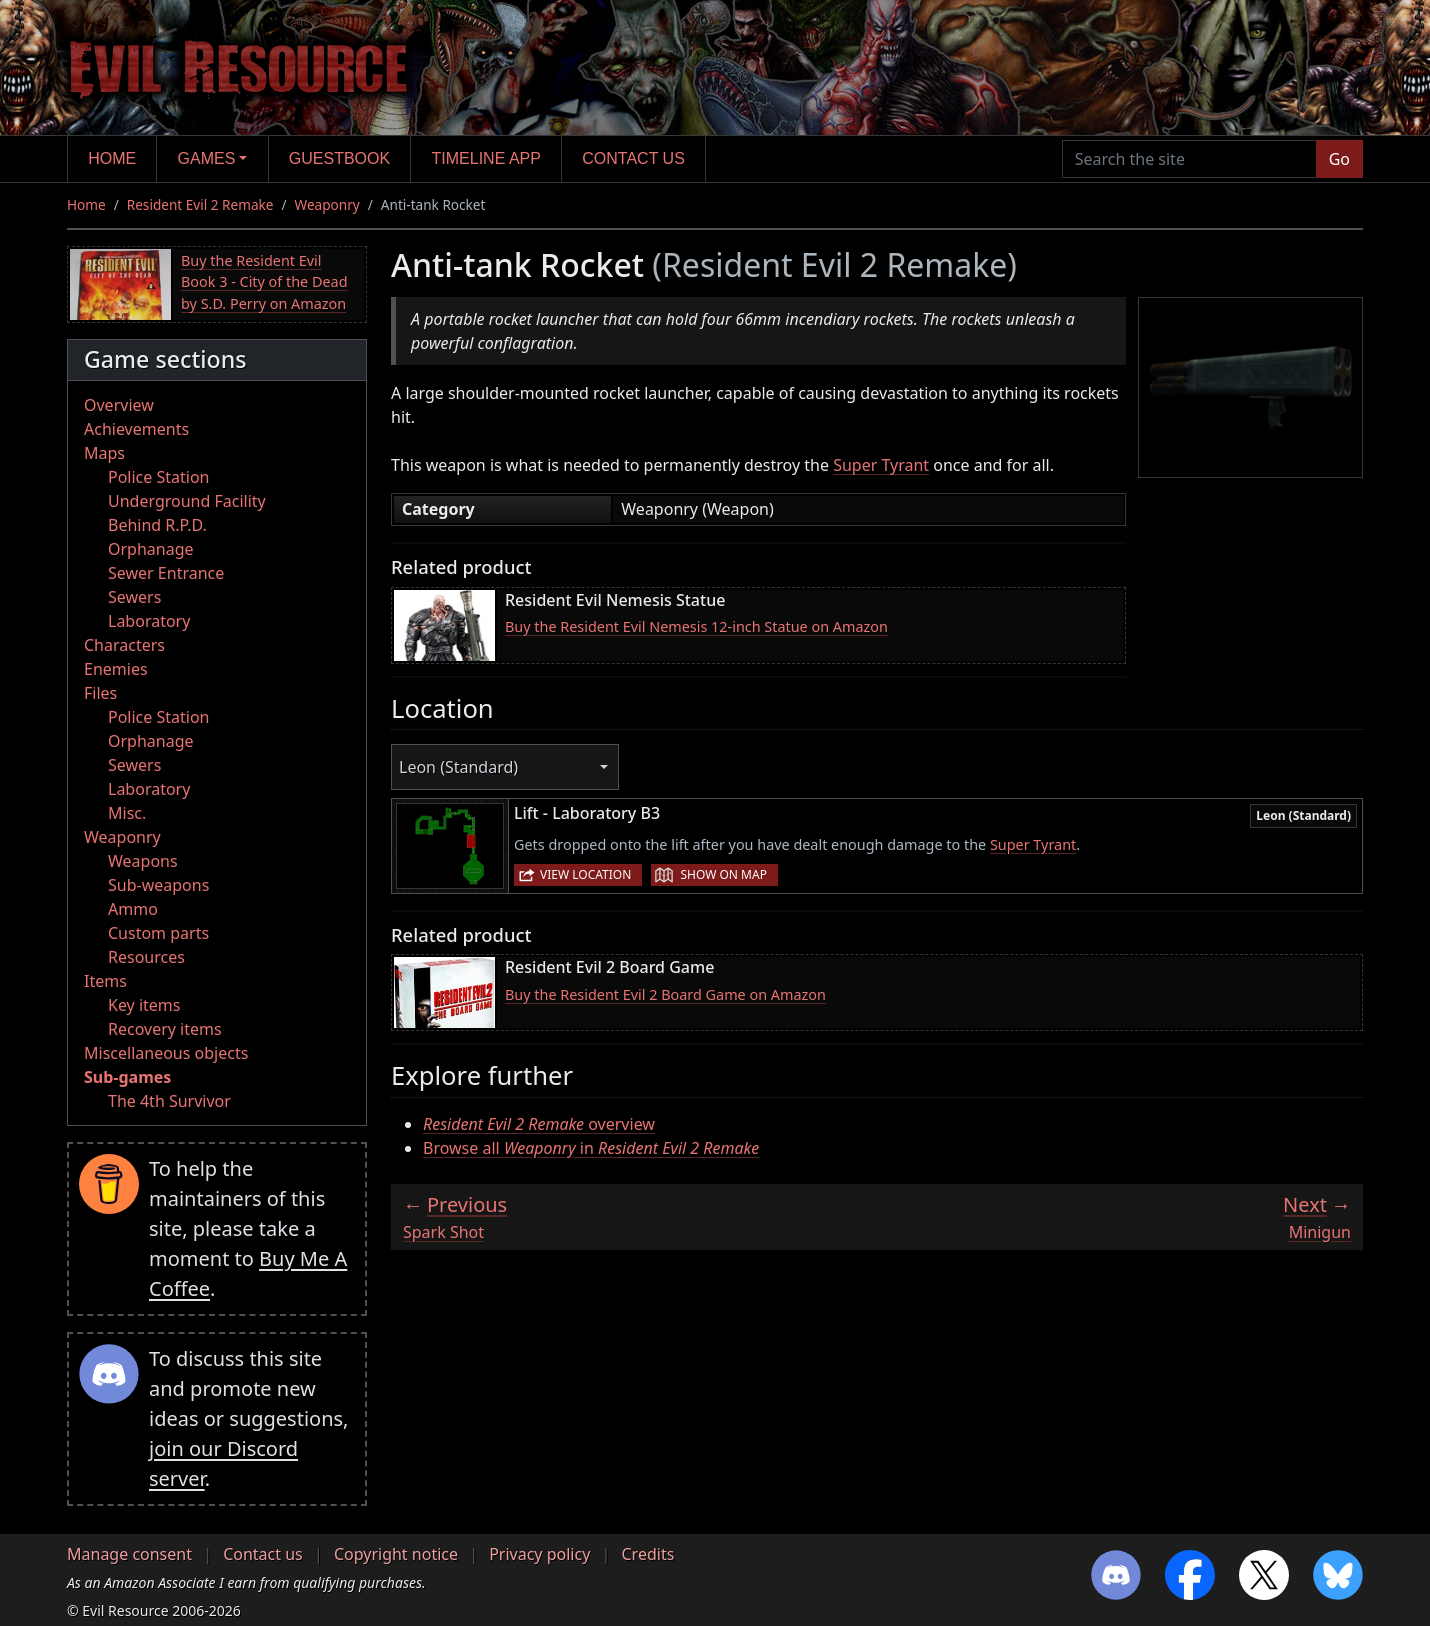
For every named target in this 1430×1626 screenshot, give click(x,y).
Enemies (116, 669)
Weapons (143, 861)
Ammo (133, 909)
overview (539, 1124)
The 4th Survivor (169, 1101)
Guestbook (339, 158)
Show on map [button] (723, 874)
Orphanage (151, 549)
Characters (124, 645)
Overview (119, 405)
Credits (647, 1554)
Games (207, 158)
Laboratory (149, 621)
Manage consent (129, 1554)
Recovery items (165, 1029)
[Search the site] (1189, 159)
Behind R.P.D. (157, 525)
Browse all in (591, 1148)
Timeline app (486, 158)
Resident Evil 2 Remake (200, 204)
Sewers (134, 597)
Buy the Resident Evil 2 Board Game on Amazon (665, 994)
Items (105, 981)
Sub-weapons (158, 885)
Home (112, 158)
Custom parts (158, 933)
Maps (104, 453)
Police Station (159, 477)
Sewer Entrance (166, 573)
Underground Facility (187, 501)
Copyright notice (396, 1554)
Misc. (127, 813)
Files (100, 693)
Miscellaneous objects (166, 1053)
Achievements (136, 429)
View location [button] (585, 874)
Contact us (633, 158)
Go (1339, 159)
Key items (144, 1005)
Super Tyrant (881, 465)
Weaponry (327, 204)
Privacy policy (539, 1554)
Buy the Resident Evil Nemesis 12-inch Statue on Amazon (696, 626)
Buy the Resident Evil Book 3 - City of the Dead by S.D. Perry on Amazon (264, 282)
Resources (146, 957)
